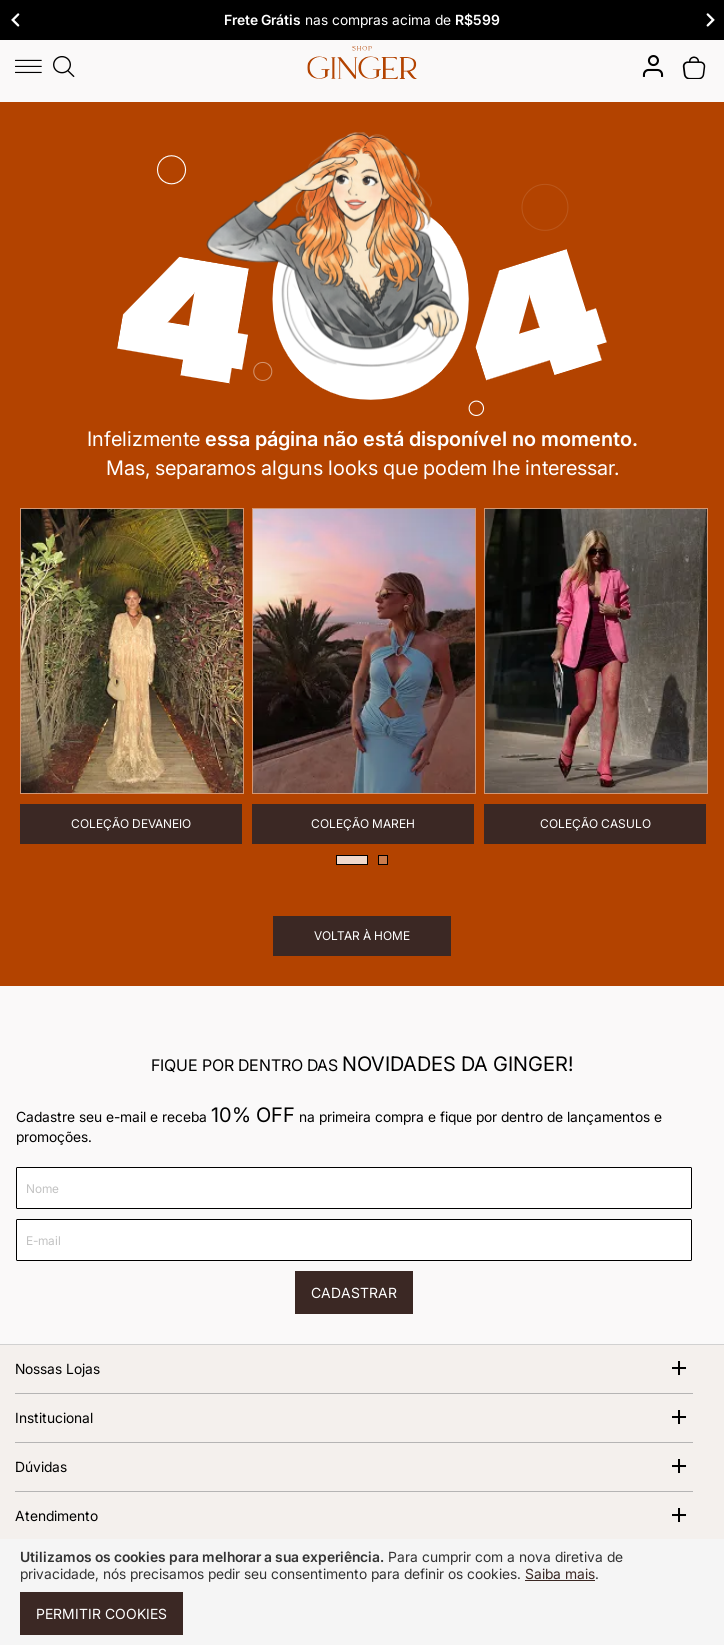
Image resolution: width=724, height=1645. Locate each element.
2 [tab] (383, 860)
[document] (362, 1592)
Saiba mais (560, 1573)
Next (709, 20)
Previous (15, 20)
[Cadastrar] (354, 1292)
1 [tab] (352, 860)
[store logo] (362, 62)
